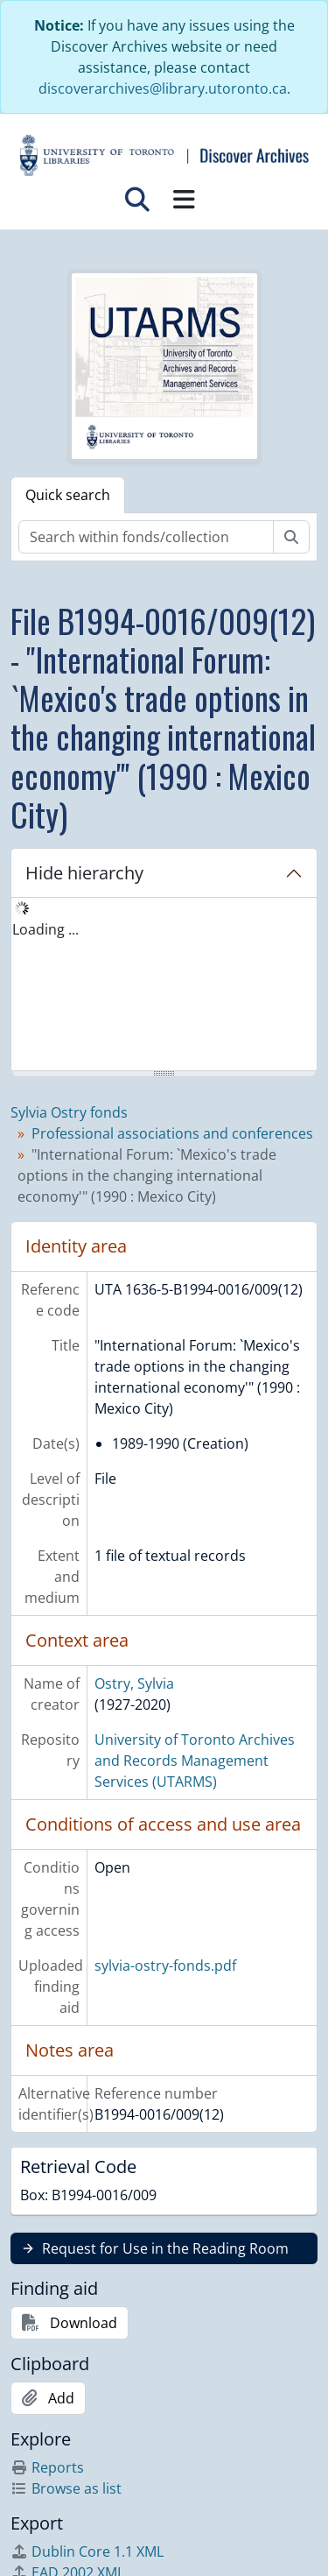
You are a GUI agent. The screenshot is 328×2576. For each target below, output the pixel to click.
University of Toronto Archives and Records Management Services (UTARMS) (194, 1760)
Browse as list (66, 2488)
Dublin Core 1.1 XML (87, 2551)
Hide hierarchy (84, 873)
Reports (47, 2467)
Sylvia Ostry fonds (69, 1112)
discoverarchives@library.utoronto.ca (162, 88)
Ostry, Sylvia (134, 1683)
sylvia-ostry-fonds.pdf (165, 1965)
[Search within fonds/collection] (146, 537)
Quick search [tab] (67, 495)
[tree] (164, 985)
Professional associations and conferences (172, 1133)
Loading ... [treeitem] (45, 929)
